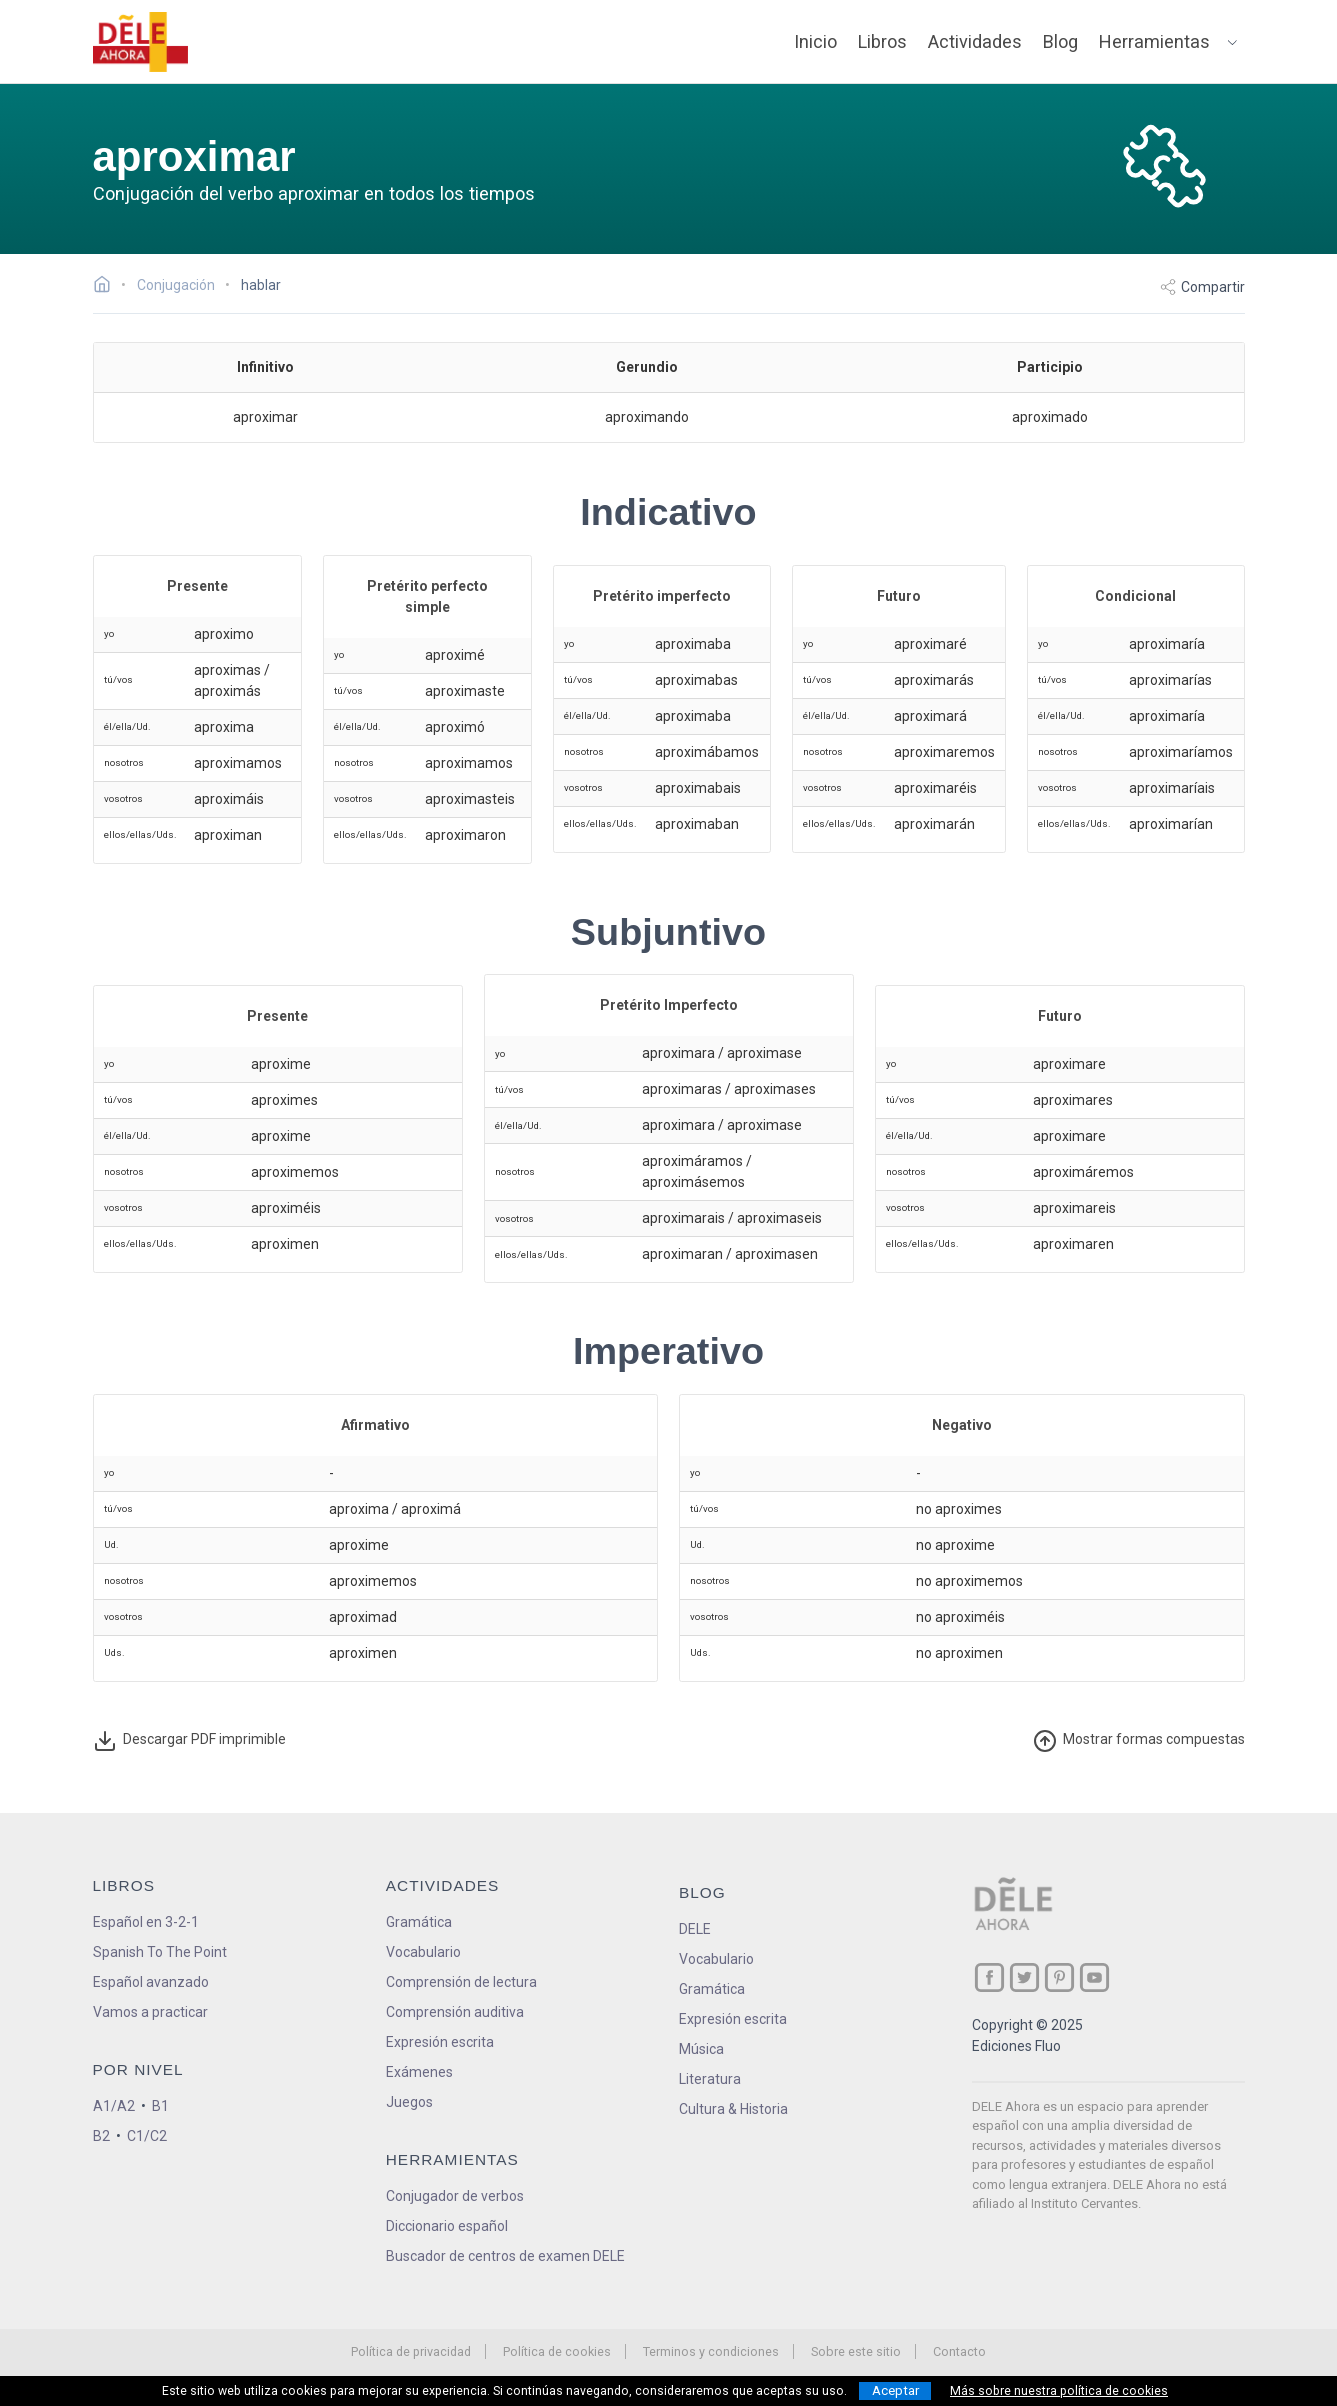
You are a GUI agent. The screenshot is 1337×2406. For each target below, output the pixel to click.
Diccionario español (447, 2226)
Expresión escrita (440, 2042)
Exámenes (419, 2072)
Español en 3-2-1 (146, 1922)
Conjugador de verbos (455, 2196)
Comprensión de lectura (461, 1982)
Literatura (710, 2079)
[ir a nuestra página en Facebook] (989, 1977)
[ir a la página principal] (140, 42)
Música (701, 2049)
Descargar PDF (189, 1741)
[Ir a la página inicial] (107, 287)
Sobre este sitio (856, 2351)
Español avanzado (151, 1982)
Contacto (959, 2351)
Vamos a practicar (150, 2012)
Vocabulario (423, 1952)
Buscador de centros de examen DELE (505, 2256)
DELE (695, 1929)
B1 (160, 2106)
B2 (101, 2136)
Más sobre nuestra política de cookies (1059, 2391)
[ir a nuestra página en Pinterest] (1059, 1977)
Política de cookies (557, 2351)
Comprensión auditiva (455, 2012)
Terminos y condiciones (711, 2351)
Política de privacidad (411, 2351)
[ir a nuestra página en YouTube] (1094, 1977)
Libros (882, 41)
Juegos (409, 2102)
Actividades (975, 41)
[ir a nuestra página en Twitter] (1024, 1977)
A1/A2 (114, 2106)
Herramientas (1154, 41)
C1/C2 (147, 2136)
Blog (1060, 41)
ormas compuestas (1139, 1741)
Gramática (419, 1922)
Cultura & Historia (733, 2109)
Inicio (815, 41)
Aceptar (895, 2390)
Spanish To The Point (160, 1952)
